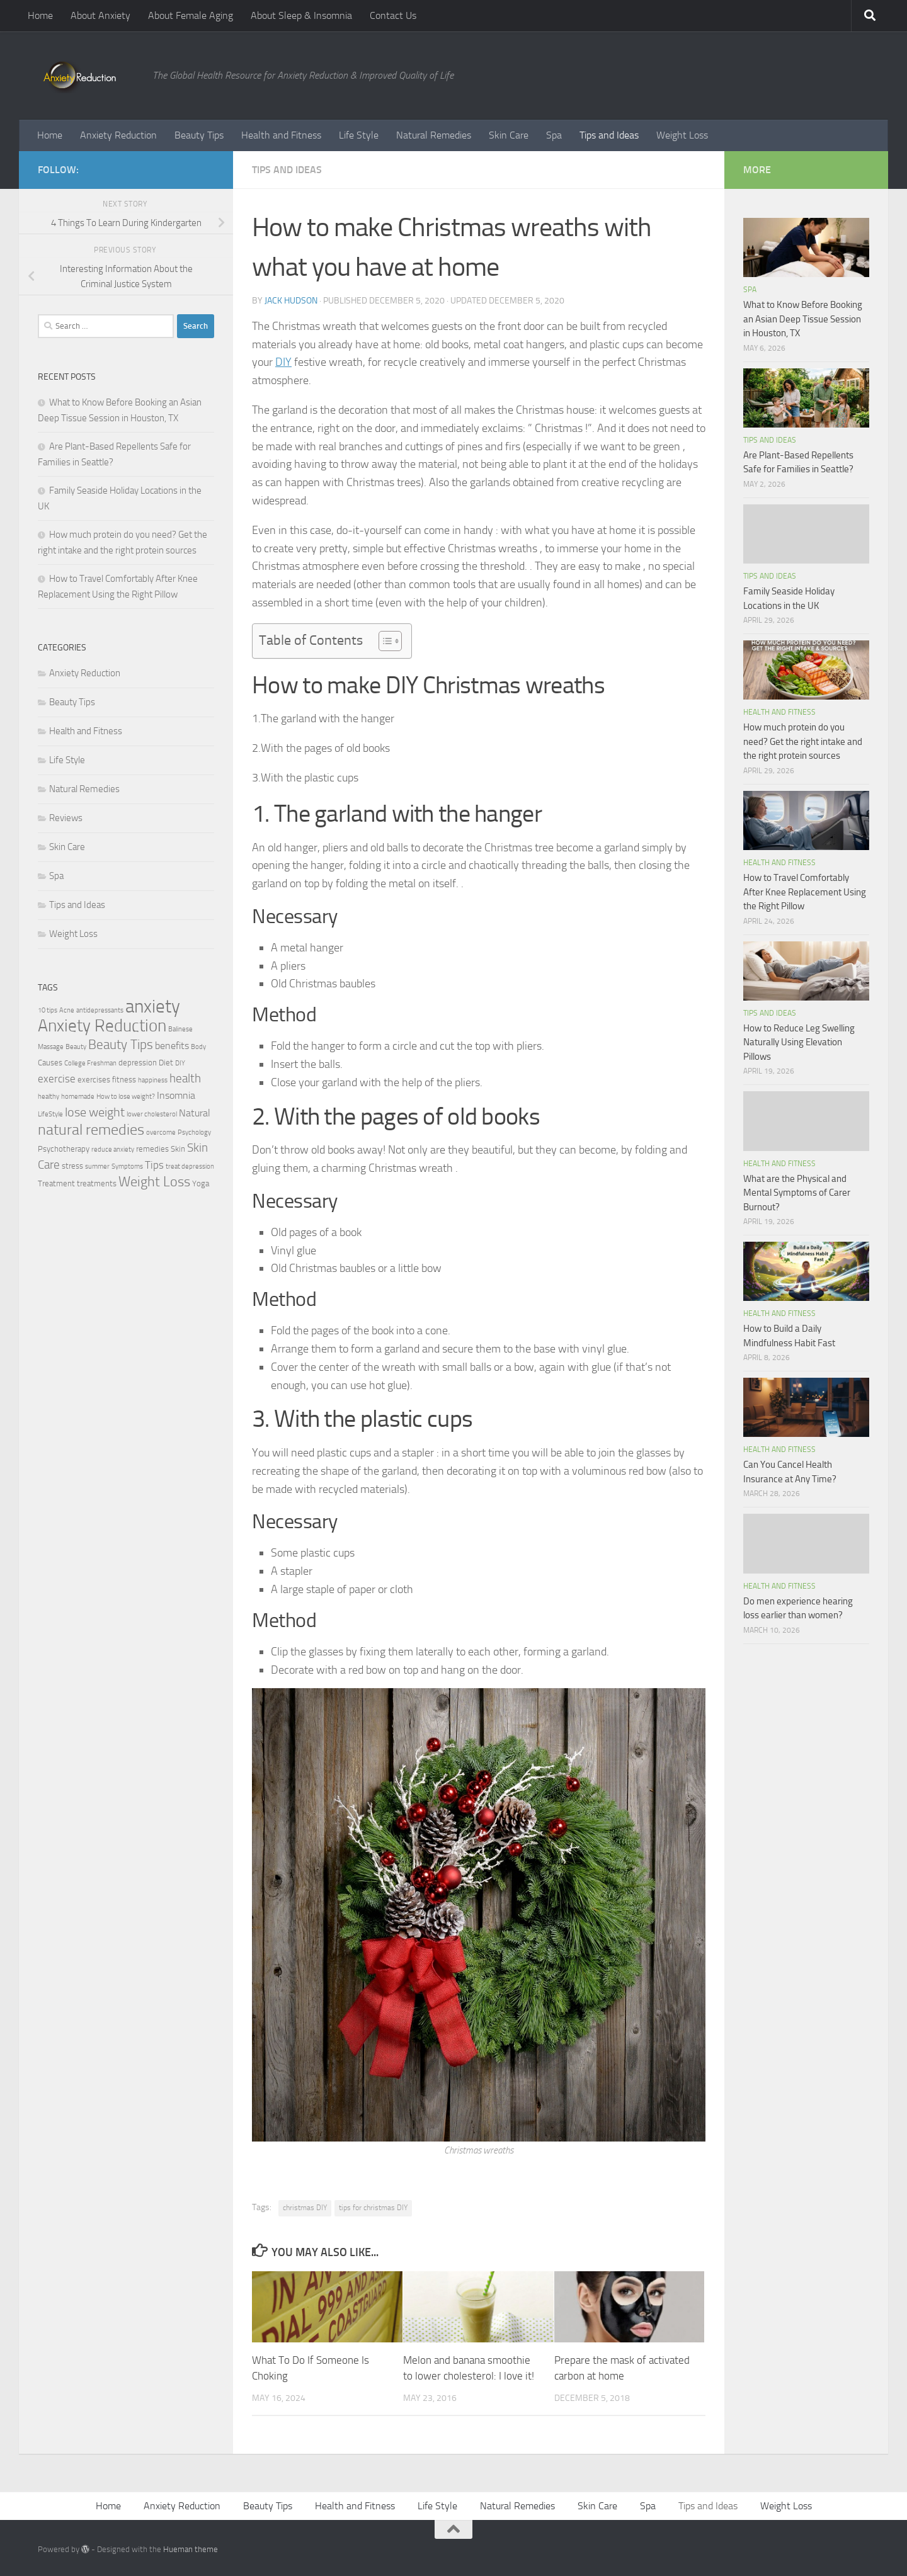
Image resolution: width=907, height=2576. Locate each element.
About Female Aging (190, 15)
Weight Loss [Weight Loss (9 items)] (154, 1181)
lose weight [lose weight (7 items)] (95, 1112)
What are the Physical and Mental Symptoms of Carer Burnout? (796, 1193)
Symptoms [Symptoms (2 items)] (127, 1166)
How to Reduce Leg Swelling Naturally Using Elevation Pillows (799, 1042)
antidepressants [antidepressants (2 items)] (99, 1010)
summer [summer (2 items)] (97, 1166)
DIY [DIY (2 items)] (180, 1063)
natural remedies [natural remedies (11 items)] (91, 1129)
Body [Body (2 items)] (198, 1047)
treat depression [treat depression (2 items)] (190, 1166)
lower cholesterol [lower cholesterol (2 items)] (152, 1114)
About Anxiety (100, 15)
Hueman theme (190, 2549)
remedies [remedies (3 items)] (152, 1149)
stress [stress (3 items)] (72, 1166)
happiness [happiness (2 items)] (153, 1080)
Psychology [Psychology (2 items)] (194, 1132)
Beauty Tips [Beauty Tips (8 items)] (120, 1044)
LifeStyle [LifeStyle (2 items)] (50, 1114)
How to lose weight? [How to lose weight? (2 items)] (125, 1096)
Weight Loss (682, 135)
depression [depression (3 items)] (137, 1062)
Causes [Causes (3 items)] (50, 1062)
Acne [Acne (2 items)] (66, 1010)
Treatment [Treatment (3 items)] (56, 1183)
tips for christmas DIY (373, 2207)
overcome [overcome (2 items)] (161, 1132)
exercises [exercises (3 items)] (93, 1079)
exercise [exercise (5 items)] (57, 1078)
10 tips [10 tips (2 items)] (47, 1010)
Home (40, 15)
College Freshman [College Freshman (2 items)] (90, 1063)
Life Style (359, 135)
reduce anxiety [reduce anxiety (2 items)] (112, 1149)
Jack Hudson (291, 300)
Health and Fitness (281, 135)
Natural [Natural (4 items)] (194, 1113)
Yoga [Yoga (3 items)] (200, 1183)
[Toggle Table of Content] (384, 641)
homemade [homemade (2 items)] (77, 1096)
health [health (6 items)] (185, 1078)
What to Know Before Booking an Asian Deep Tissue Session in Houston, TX (802, 319)
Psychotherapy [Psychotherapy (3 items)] (63, 1149)
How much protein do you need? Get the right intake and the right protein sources (802, 741)
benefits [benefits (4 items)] (172, 1046)
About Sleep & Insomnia (301, 15)
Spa (554, 135)
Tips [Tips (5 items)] (154, 1165)
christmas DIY (305, 2207)
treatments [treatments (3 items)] (97, 1183)
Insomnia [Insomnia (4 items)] (176, 1095)
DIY (283, 362)
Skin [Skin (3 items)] (178, 1149)
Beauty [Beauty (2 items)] (76, 1047)
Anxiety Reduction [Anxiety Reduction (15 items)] (102, 1026)
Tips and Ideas (609, 135)
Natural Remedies (433, 135)
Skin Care (508, 135)
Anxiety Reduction (118, 135)
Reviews (66, 818)
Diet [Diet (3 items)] (166, 1062)
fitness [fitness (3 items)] (124, 1079)
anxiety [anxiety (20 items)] (152, 1007)
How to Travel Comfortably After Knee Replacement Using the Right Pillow (804, 892)
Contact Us (393, 15)
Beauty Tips (199, 135)
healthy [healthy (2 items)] (48, 1096)
